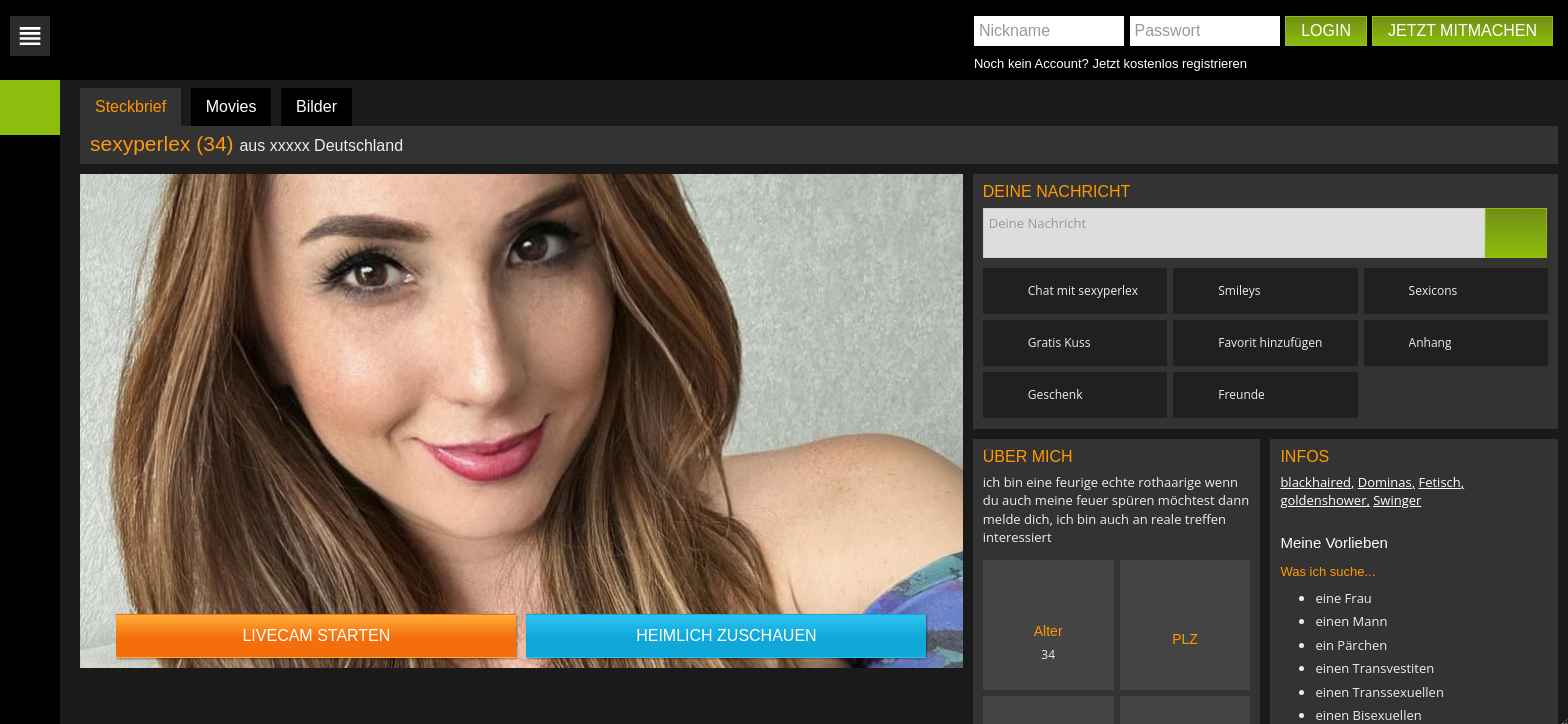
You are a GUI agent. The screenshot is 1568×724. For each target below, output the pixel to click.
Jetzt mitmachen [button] (1462, 30)
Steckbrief (130, 106)
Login (1326, 30)
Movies (231, 106)
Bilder (316, 106)
